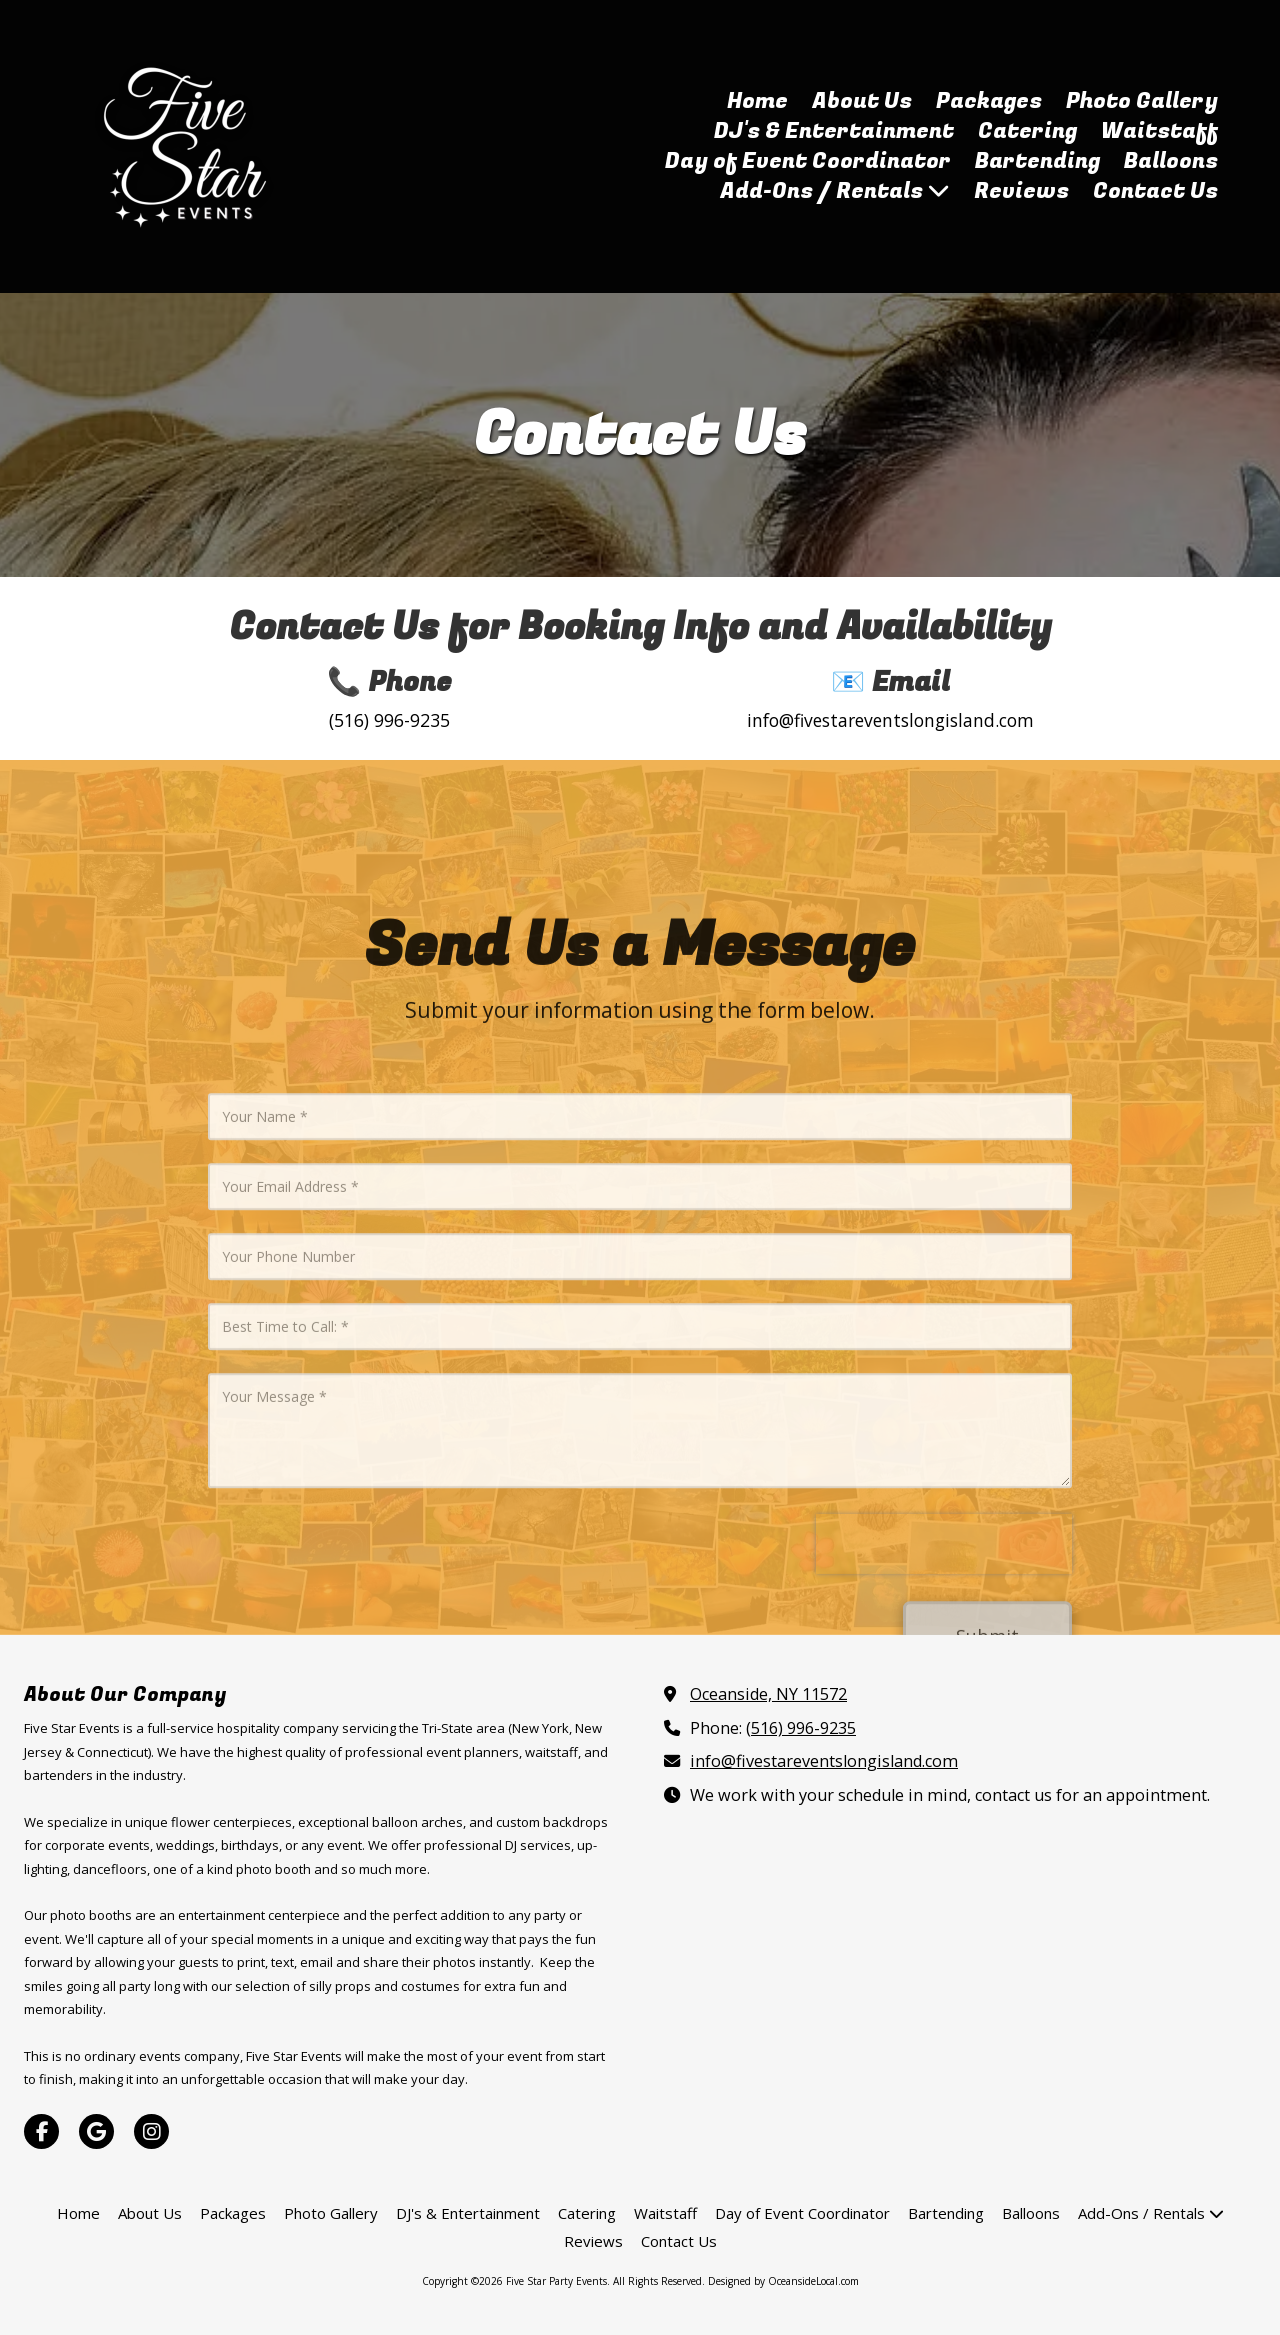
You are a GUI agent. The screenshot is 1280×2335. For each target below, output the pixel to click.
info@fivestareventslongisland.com (824, 1761)
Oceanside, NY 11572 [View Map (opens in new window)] (768, 1694)
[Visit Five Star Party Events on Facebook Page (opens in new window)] (41, 2131)
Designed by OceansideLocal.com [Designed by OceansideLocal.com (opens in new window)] (783, 2281)
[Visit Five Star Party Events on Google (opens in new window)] (96, 2131)
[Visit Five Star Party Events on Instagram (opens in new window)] (151, 2131)
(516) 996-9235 (801, 1728)
